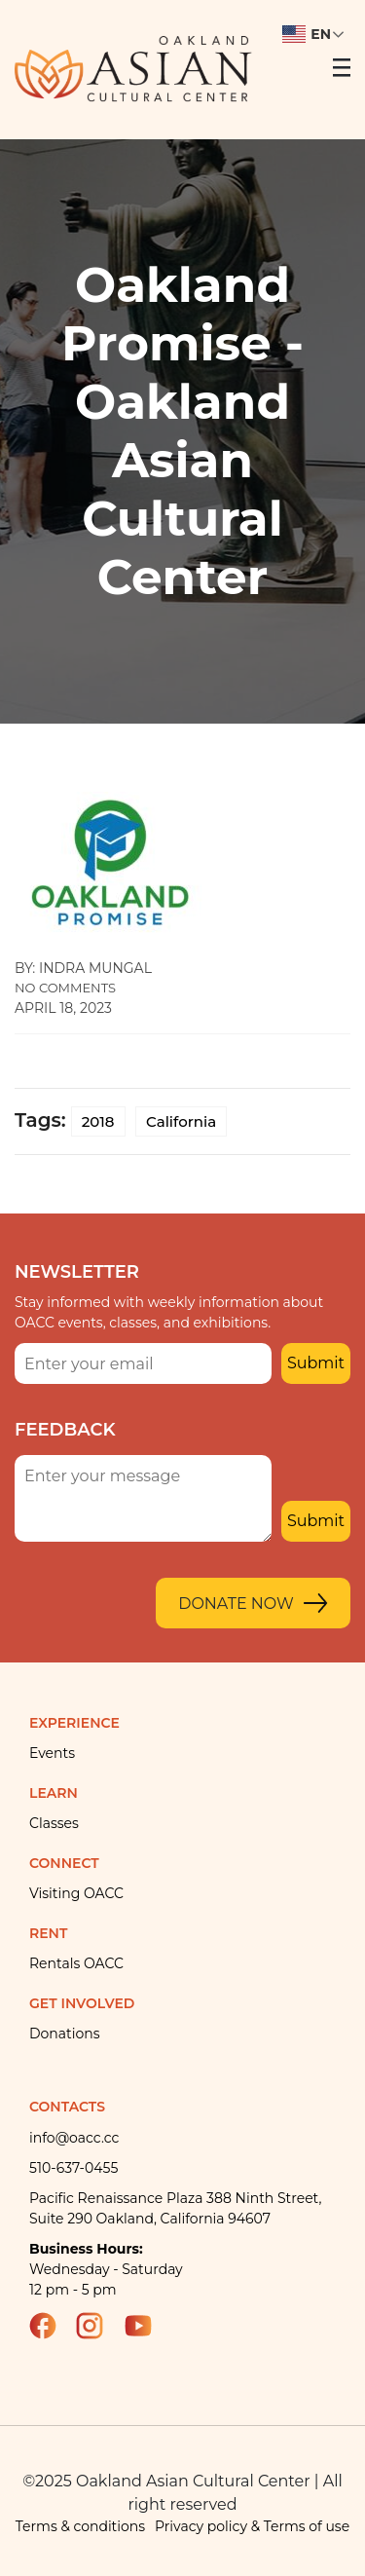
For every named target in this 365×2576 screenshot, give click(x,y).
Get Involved (81, 2003)
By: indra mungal (83, 968)
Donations (64, 2033)
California (181, 1121)
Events (52, 1753)
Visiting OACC (76, 1893)
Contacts (67, 2106)
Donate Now (236, 1603)
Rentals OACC (76, 1963)
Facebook (51, 2325)
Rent (48, 1933)
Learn (53, 1793)
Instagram (98, 2325)
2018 (98, 1121)
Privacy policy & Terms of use (252, 2526)
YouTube (147, 2325)
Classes (54, 1823)
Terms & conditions (80, 2526)
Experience (74, 1723)
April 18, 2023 (63, 1008)
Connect (64, 1863)
